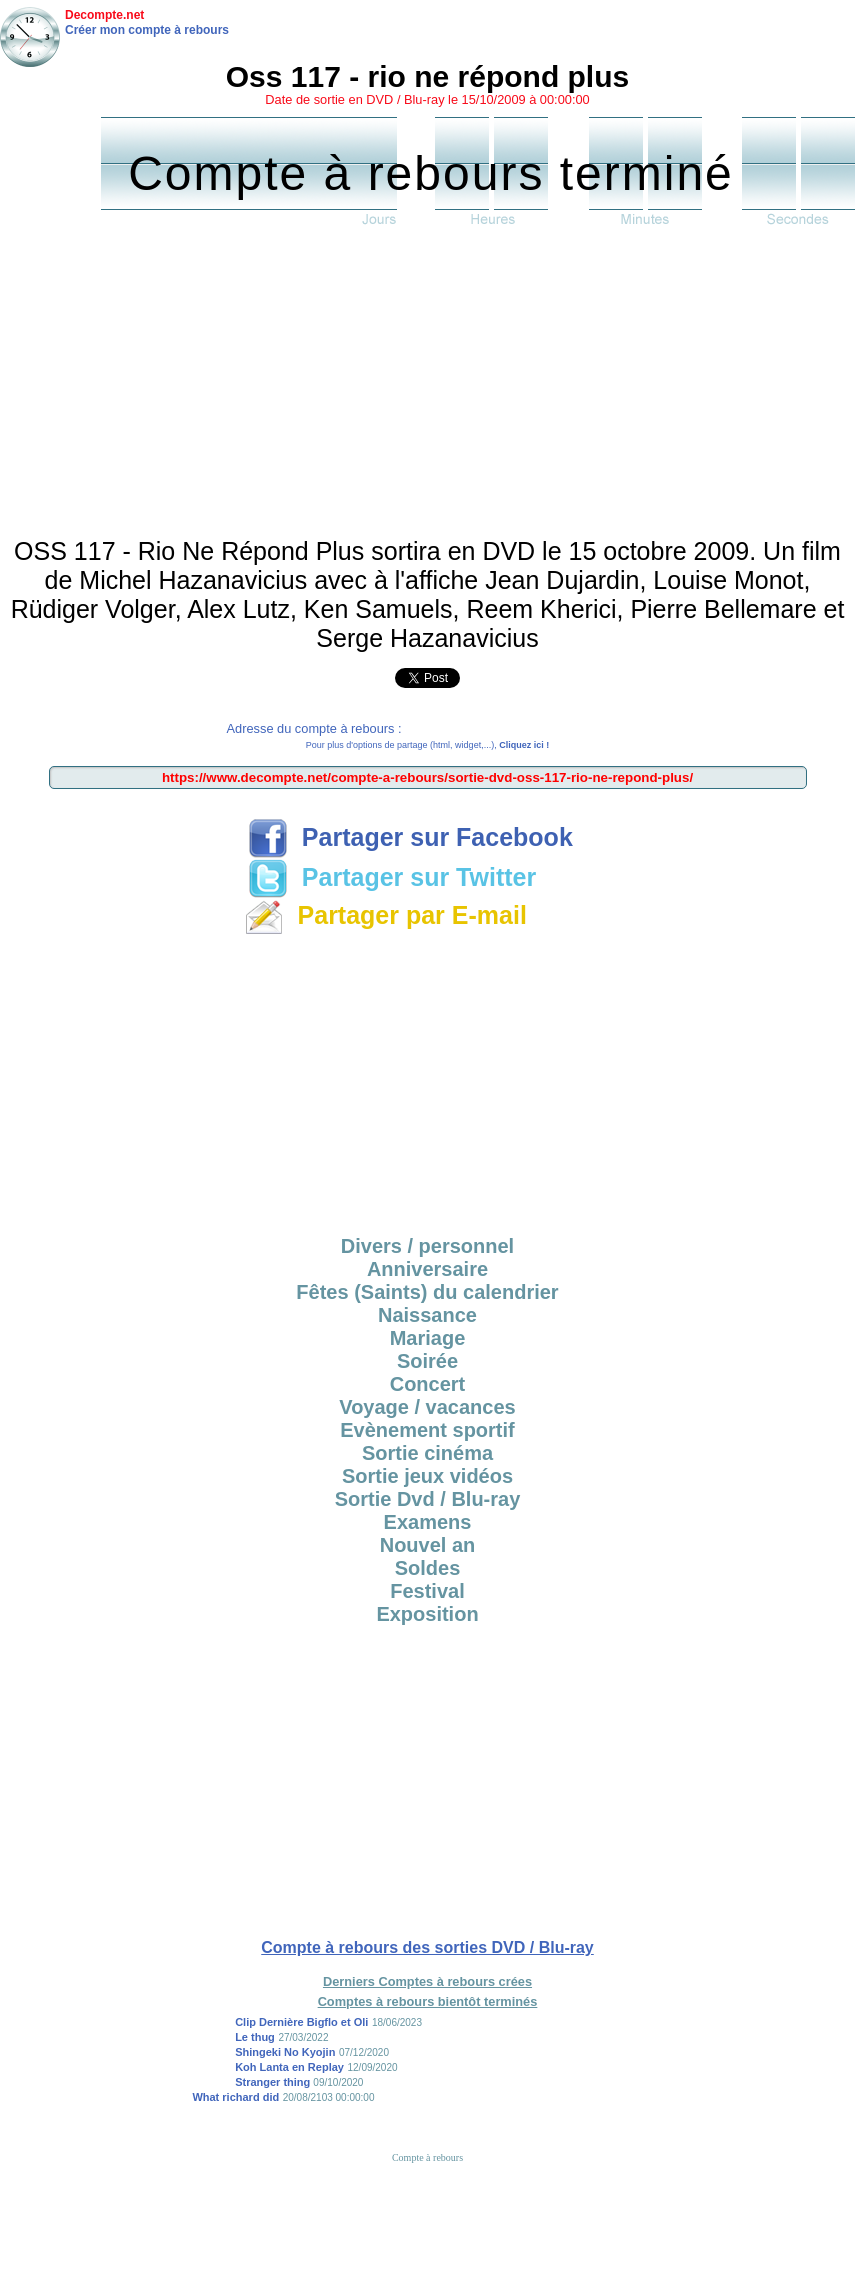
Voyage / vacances (427, 1407)
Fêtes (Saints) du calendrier (427, 1292)
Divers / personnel (427, 1246)
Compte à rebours (427, 2157)
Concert (428, 1384)
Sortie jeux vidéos (427, 1476)
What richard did (235, 2097)
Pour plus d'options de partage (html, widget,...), (427, 745)
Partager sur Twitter (392, 877)
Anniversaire (427, 1269)
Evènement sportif (427, 1430)
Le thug (255, 2037)
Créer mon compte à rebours (147, 30)
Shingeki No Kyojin (285, 2052)
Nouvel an (428, 1545)
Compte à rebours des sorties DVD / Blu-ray (427, 1947)
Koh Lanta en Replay (289, 2067)
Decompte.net (104, 15)
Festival (427, 1591)
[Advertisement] (427, 387)
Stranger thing (274, 2082)
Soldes (428, 1568)
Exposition (427, 1614)
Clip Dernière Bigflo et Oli (301, 2022)
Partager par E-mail (385, 915)
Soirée (427, 1361)
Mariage (428, 1338)
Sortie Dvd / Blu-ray (428, 1499)
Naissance (427, 1315)
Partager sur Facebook (410, 837)
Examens (428, 1522)
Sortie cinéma (427, 1453)
